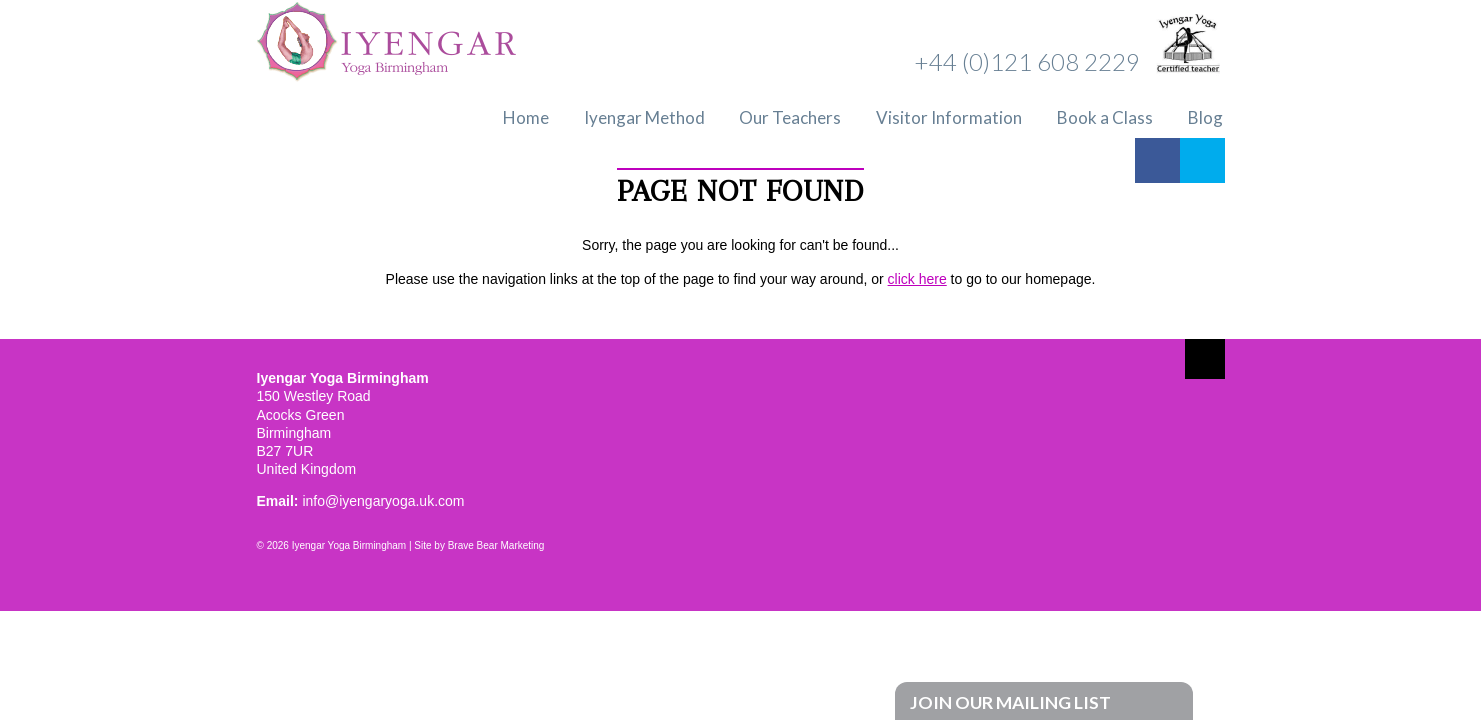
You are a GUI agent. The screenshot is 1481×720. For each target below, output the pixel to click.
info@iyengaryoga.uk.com (383, 501)
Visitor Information (949, 117)
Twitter (1202, 160)
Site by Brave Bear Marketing (479, 545)
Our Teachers (790, 117)
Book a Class (1105, 117)
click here (917, 279)
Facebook (1157, 160)
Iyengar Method (644, 117)
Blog (1205, 117)
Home (526, 117)
